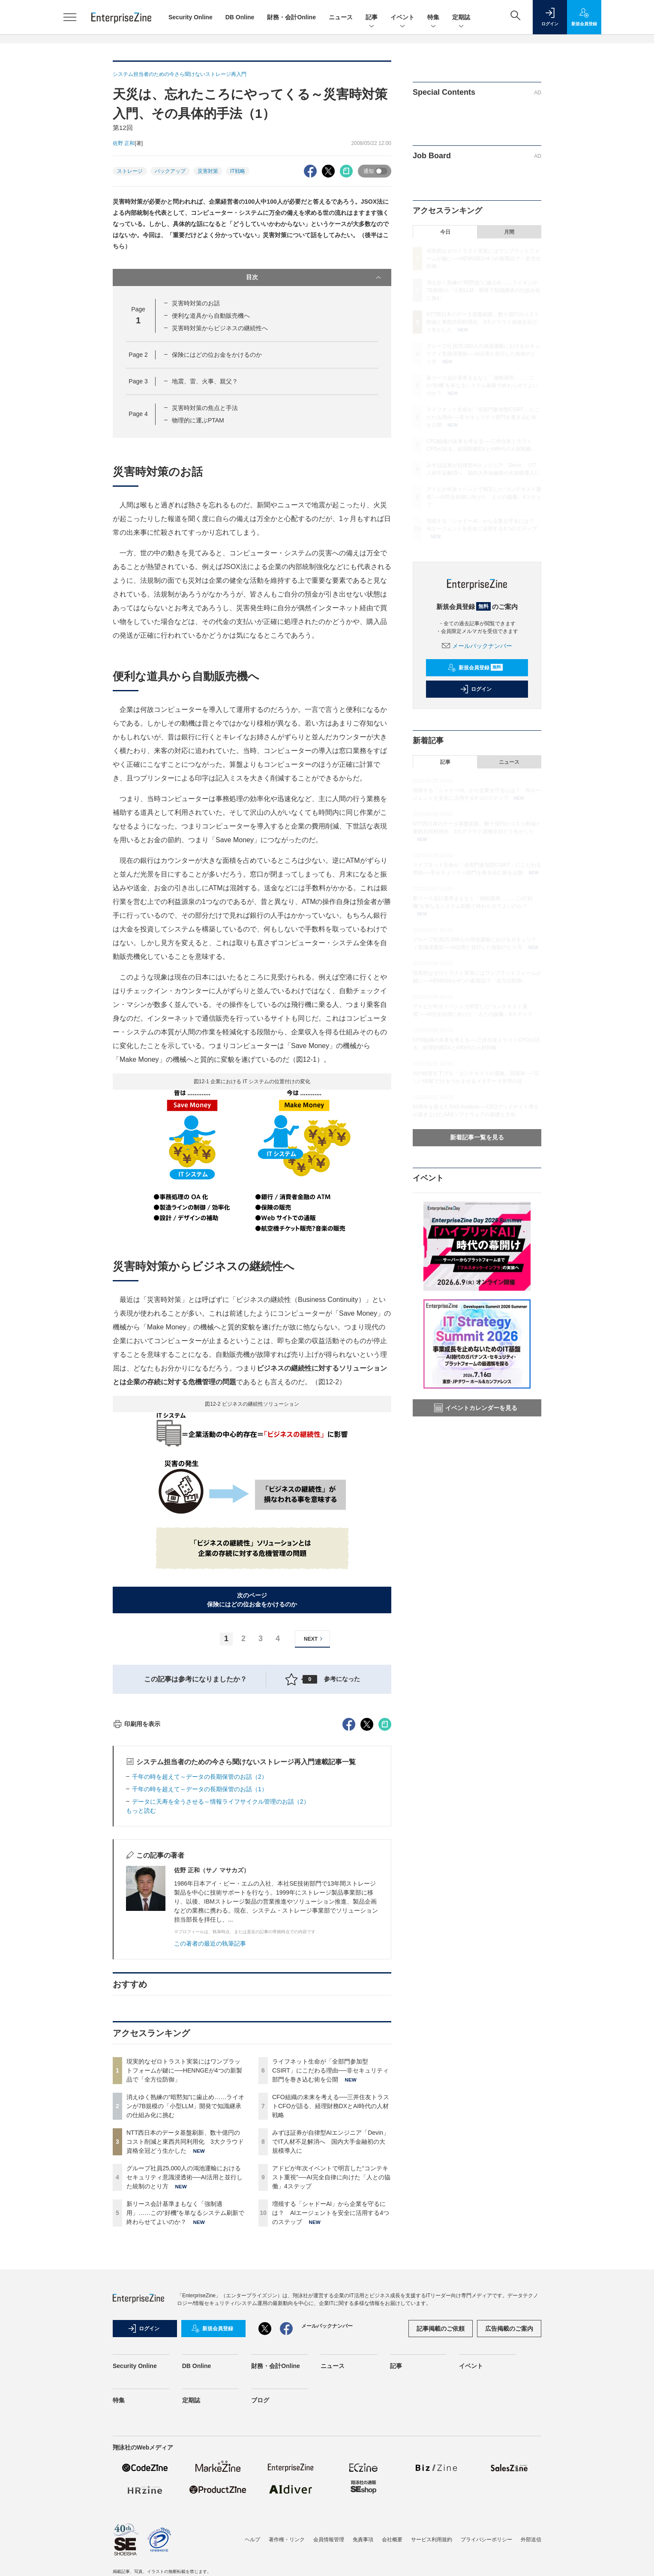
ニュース (341, 17)
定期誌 (461, 18)
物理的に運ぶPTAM (198, 420)
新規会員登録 (475, 667)
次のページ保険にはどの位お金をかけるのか (252, 1600)
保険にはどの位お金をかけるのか (217, 354)
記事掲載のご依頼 (441, 2483)
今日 (445, 232)
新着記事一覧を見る (477, 1137)
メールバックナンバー (477, 645)
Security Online (190, 17)
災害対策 (208, 171)
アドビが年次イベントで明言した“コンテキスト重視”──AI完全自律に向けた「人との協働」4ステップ (331, 2331)
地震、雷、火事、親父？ (205, 381)
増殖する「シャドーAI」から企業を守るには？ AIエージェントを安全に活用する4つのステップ (330, 2367)
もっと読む (141, 1964)
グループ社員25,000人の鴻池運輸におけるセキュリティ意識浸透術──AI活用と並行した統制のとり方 (184, 2331)
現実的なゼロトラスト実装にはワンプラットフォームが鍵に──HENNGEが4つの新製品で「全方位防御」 (184, 2224)
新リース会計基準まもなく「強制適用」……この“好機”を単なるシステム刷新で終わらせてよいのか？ (185, 2367)
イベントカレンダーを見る (475, 1408)
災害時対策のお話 (196, 303)
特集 (433, 18)
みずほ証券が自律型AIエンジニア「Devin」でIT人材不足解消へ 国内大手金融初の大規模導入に (330, 2296)
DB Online (240, 17)
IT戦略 (237, 171)
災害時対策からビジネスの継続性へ (220, 328)
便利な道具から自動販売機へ (211, 315)
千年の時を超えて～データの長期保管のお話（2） (199, 1931)
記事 (372, 18)
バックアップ (170, 171)
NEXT (314, 1638)
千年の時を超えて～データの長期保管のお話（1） (199, 1943)
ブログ (260, 2554)
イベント (402, 18)
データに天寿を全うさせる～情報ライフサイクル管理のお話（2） (220, 1955)
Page (138, 354)
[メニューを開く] (70, 17)
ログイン (476, 689)
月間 (509, 232)
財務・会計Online (291, 17)
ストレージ (130, 171)
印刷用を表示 (136, 1878)
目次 (314, 277)
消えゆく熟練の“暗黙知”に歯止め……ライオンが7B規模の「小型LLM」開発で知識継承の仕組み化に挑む (185, 2260)
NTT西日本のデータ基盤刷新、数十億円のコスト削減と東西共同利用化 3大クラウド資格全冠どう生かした (185, 2296)
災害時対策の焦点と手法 (205, 407)
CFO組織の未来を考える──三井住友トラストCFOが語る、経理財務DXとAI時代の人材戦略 (330, 2260)
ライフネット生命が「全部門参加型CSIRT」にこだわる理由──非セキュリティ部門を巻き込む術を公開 (330, 2224)
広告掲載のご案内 (509, 2483)
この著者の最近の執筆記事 (210, 2097)
